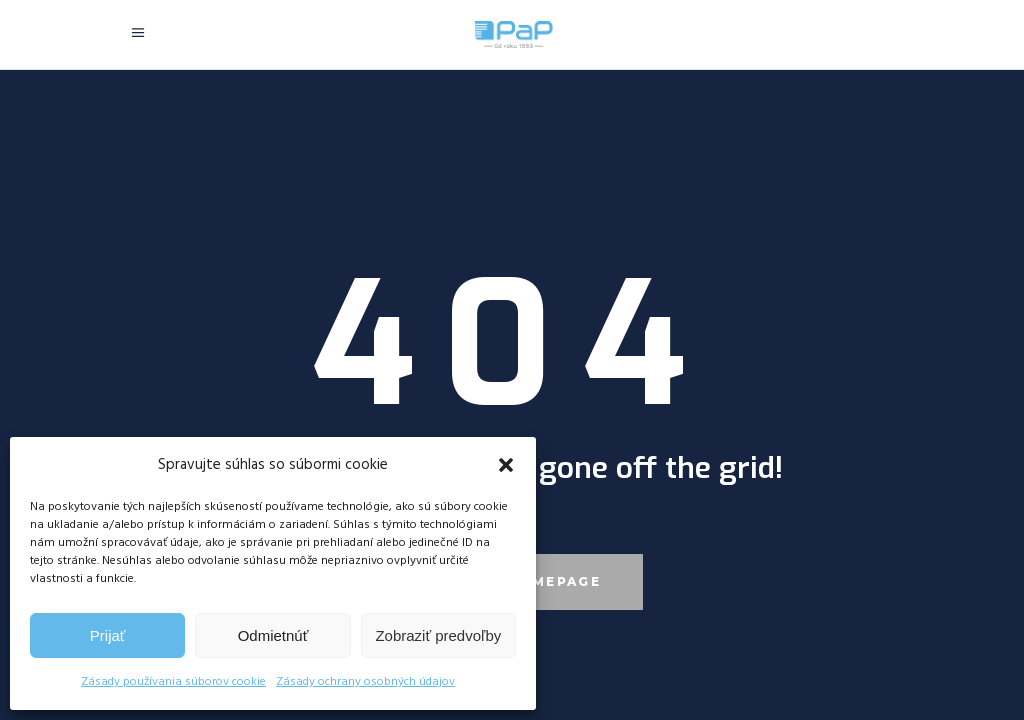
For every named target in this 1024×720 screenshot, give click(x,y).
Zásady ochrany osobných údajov (365, 682)
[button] (506, 465)
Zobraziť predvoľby (438, 635)
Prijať (108, 635)
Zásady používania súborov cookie (173, 682)
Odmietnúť (273, 635)
